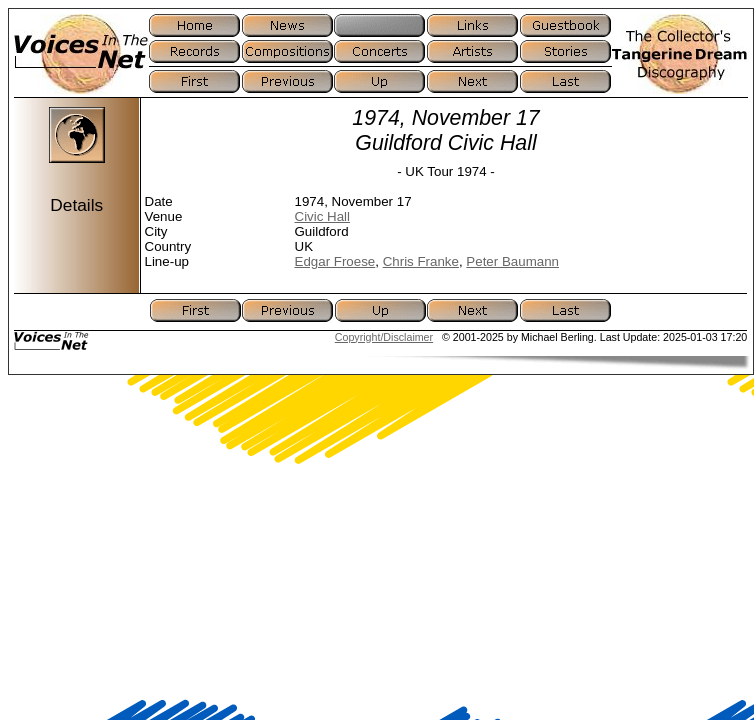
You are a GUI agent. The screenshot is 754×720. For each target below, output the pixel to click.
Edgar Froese (335, 261)
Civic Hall (323, 216)
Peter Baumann (512, 261)
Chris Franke (421, 261)
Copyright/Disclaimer (384, 337)
